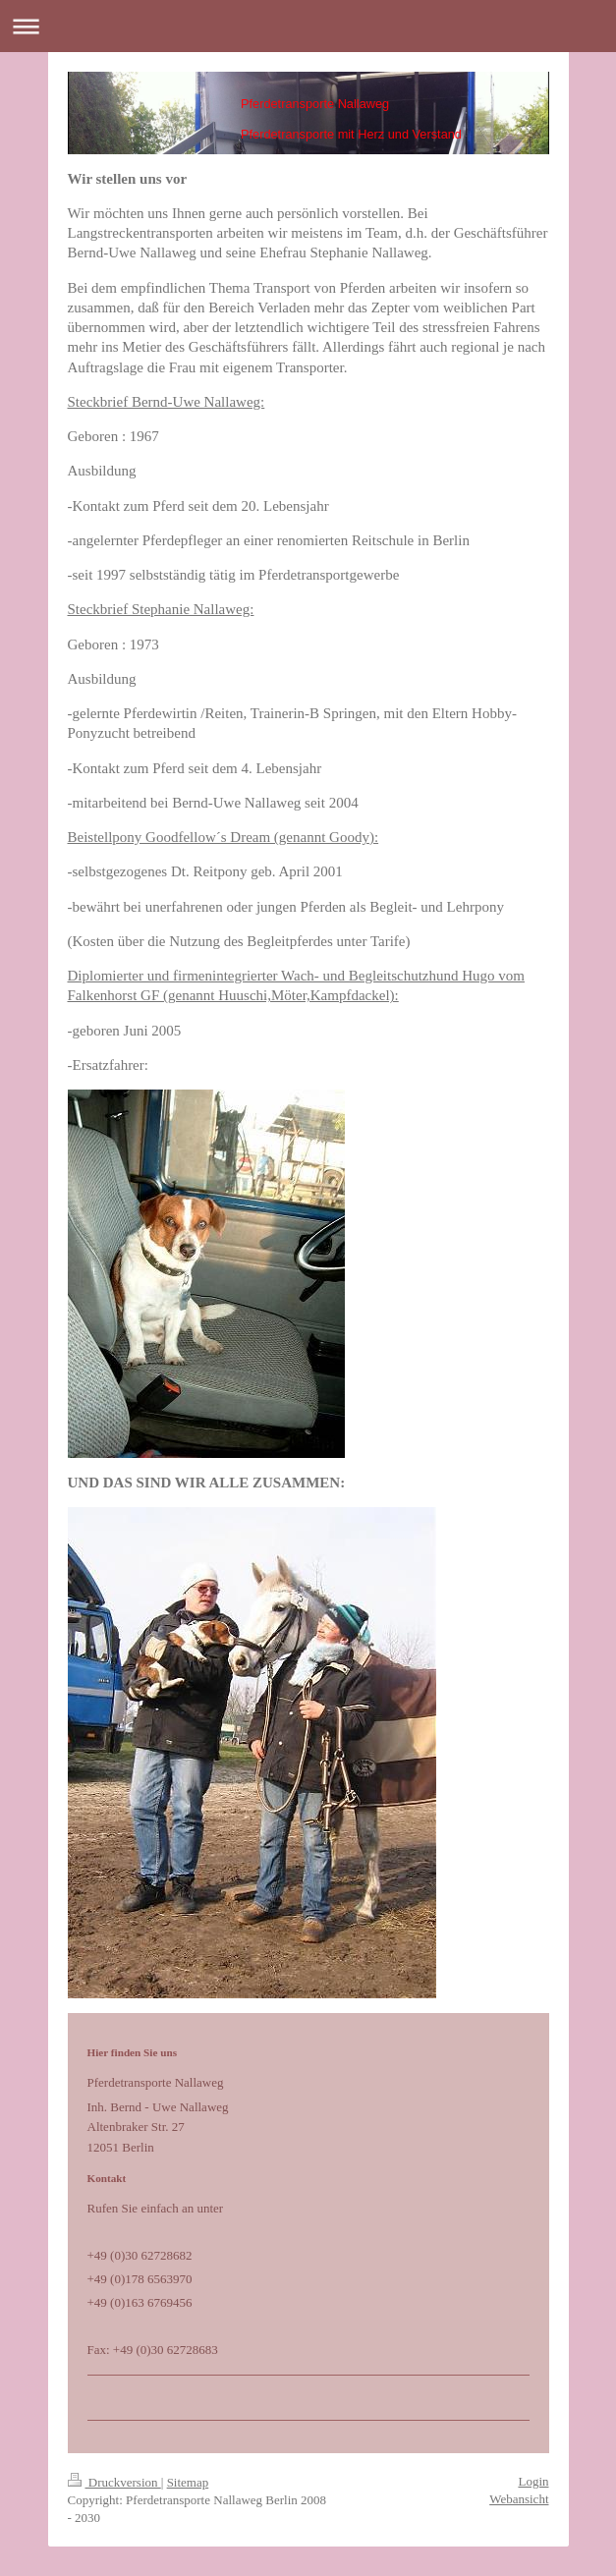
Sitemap (188, 2482)
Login (533, 2481)
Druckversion (114, 2482)
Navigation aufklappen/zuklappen (308, 26)
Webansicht (518, 2499)
